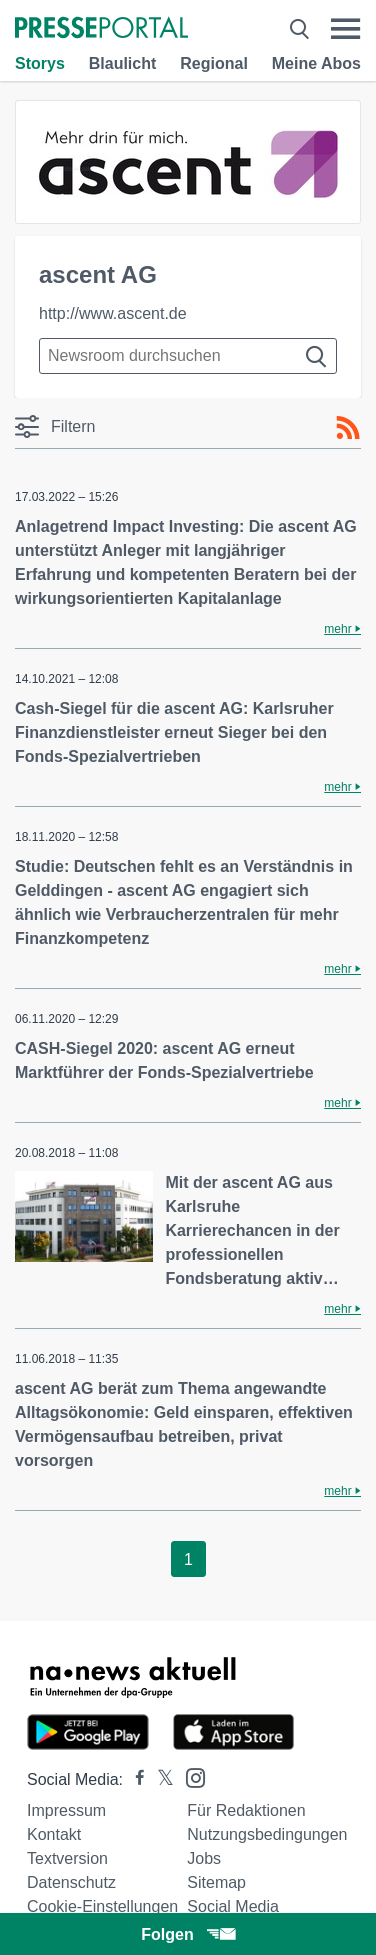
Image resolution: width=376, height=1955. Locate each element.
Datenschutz (71, 1882)
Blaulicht (123, 63)
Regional (214, 63)
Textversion (67, 1858)
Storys (40, 63)
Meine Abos (316, 63)
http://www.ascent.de (113, 313)
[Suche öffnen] (299, 29)
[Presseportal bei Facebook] (134, 1779)
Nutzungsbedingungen (267, 1834)
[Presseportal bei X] (159, 1779)
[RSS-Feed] (348, 428)
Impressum (66, 1810)
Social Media (233, 1906)
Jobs (204, 1858)
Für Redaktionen (246, 1810)
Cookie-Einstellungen (102, 1906)
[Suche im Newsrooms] (188, 356)
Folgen (187, 1934)
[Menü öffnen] (345, 29)
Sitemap (216, 1882)
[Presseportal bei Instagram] (189, 1776)
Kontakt (54, 1834)
